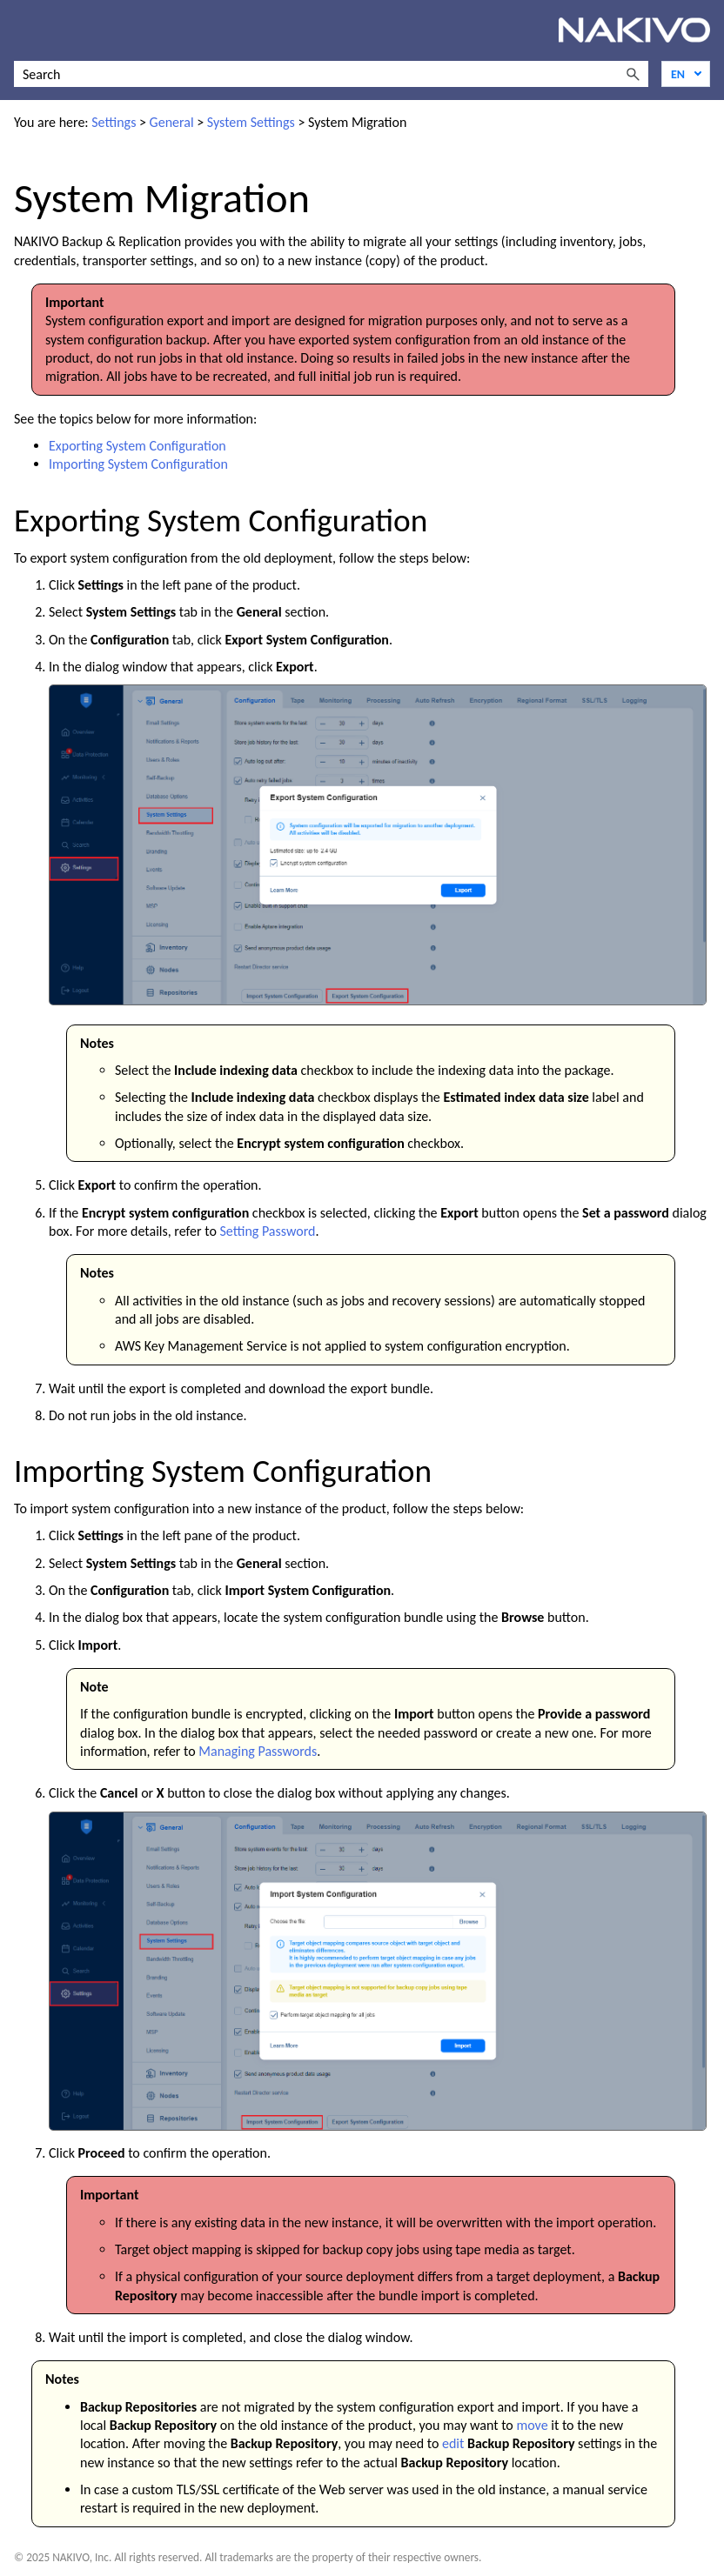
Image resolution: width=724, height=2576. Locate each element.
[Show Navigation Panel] (23, 30)
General (172, 122)
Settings (113, 122)
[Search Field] (331, 74)
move (531, 2425)
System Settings (251, 122)
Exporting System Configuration (137, 445)
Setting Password (267, 1231)
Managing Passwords (257, 1751)
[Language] (685, 74)
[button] (632, 74)
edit (453, 2443)
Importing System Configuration (138, 464)
